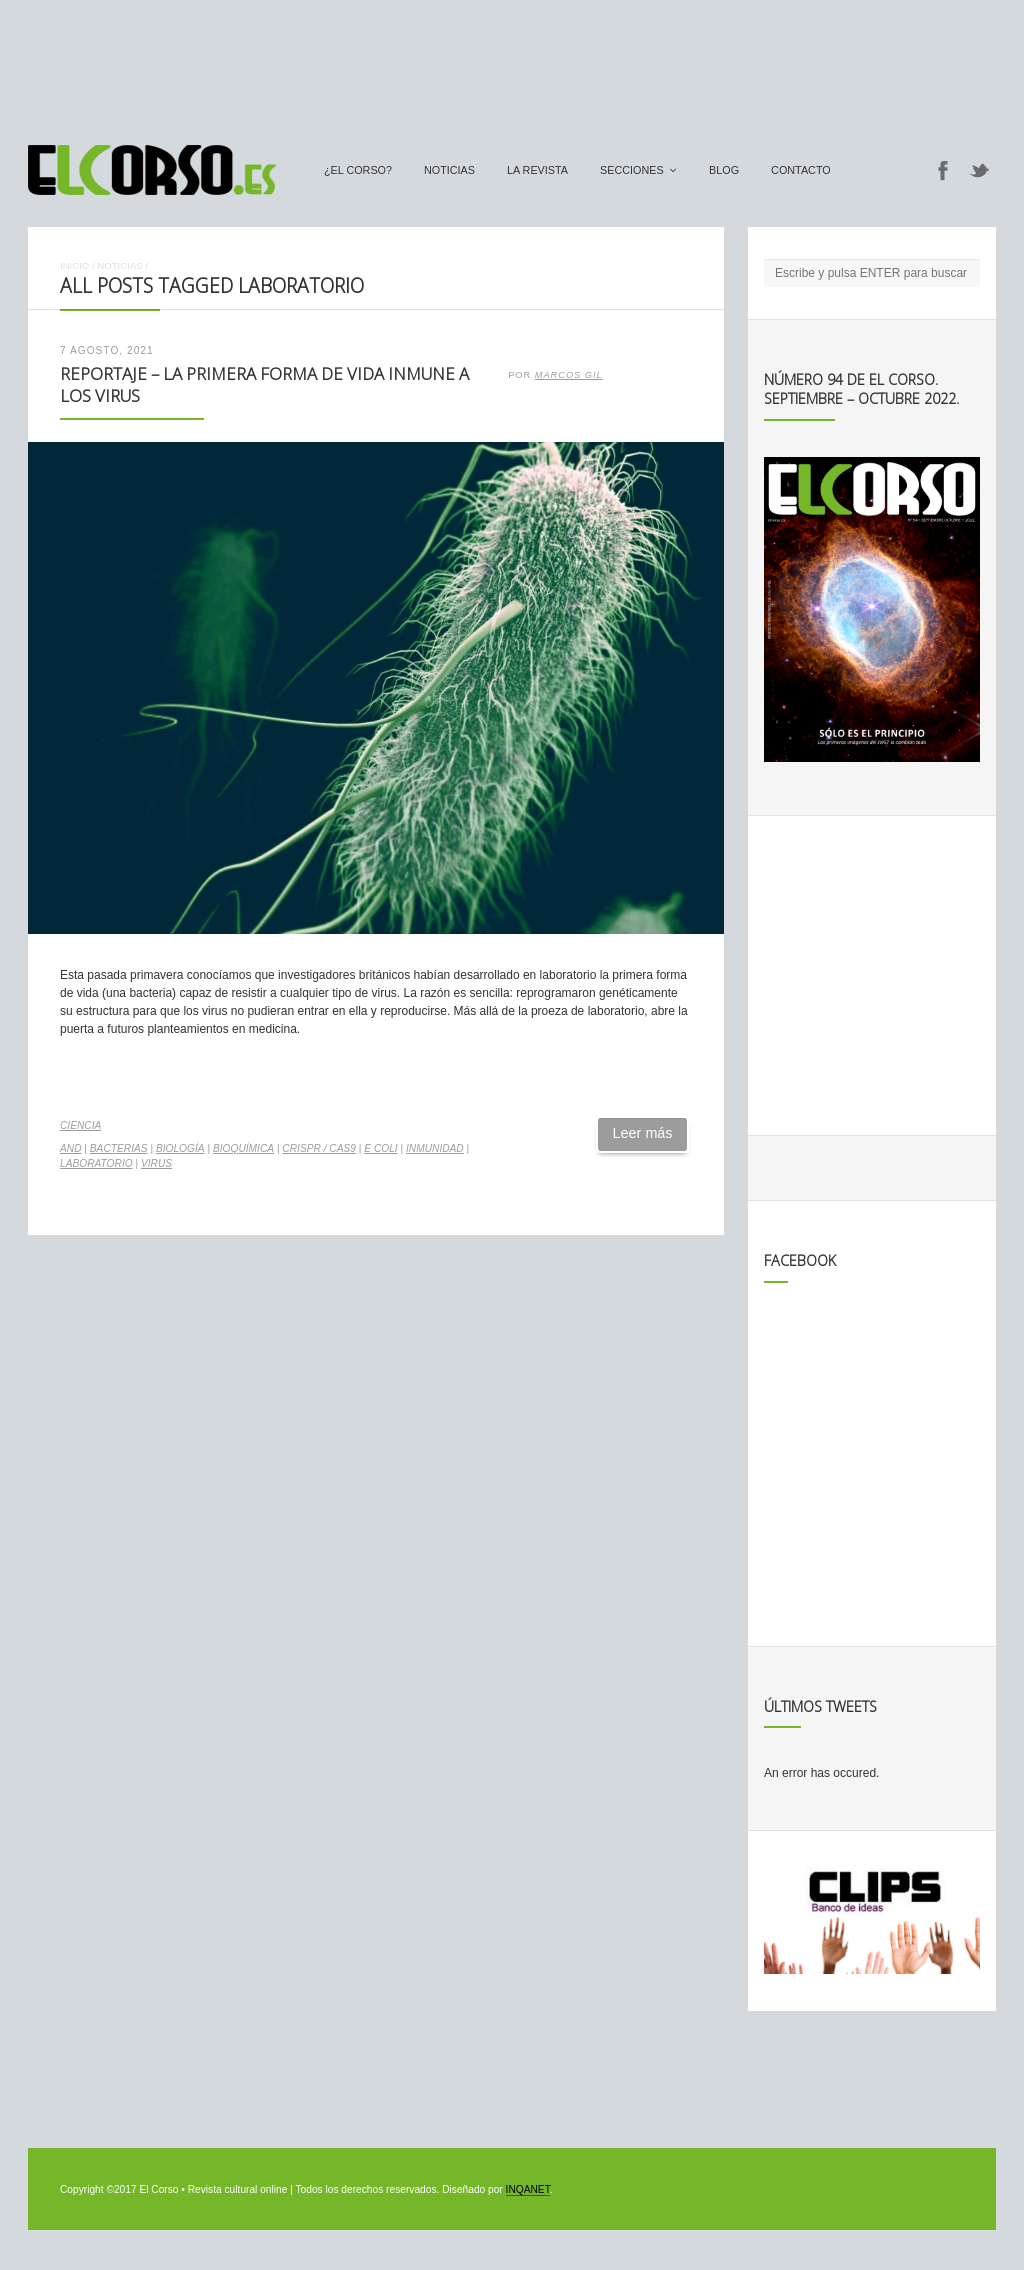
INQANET (528, 2189)
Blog (724, 170)
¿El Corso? (358, 170)
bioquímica (243, 1148)
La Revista (537, 170)
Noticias (449, 170)
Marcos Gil (569, 375)
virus (156, 1163)
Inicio (74, 265)
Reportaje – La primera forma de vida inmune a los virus (264, 385)
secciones (632, 170)
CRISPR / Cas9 (319, 1148)
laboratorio (96, 1163)
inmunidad (435, 1148)
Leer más (643, 1133)
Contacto (801, 170)
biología (180, 1148)
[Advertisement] (512, 63)
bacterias (119, 1148)
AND (71, 1148)
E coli (380, 1148)
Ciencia (80, 1125)
